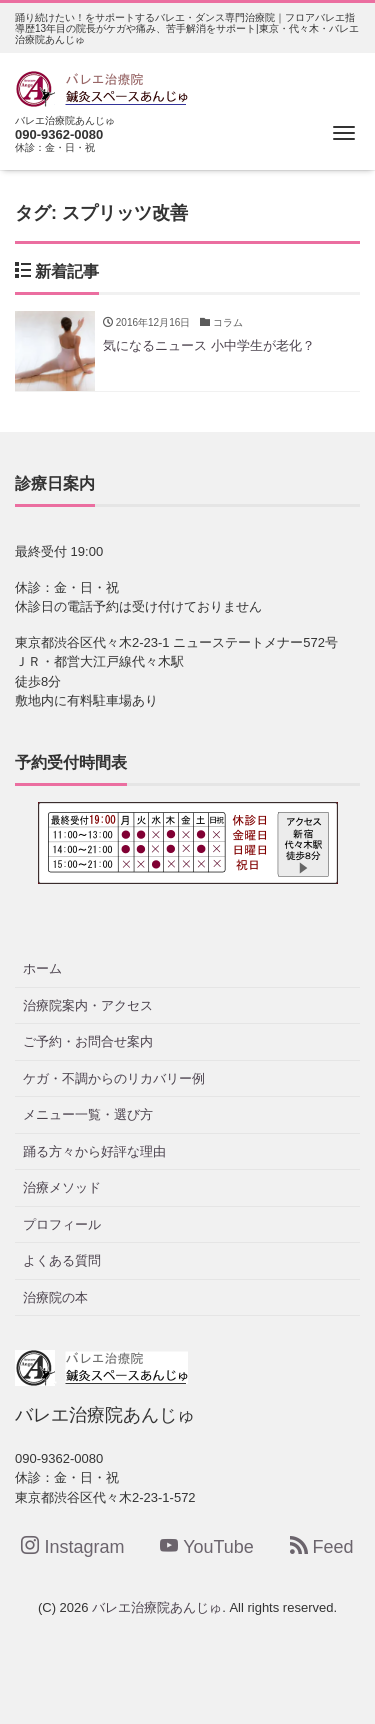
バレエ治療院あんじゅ (157, 1607)
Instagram (72, 1546)
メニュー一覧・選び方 (88, 1114)
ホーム (42, 968)
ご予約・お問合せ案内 (88, 1041)
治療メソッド (62, 1187)
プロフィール (62, 1224)
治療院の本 (55, 1297)
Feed (322, 1546)
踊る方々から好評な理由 (94, 1151)
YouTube (207, 1546)
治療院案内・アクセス (88, 1005)
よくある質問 (62, 1260)
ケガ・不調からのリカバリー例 (114, 1078)
